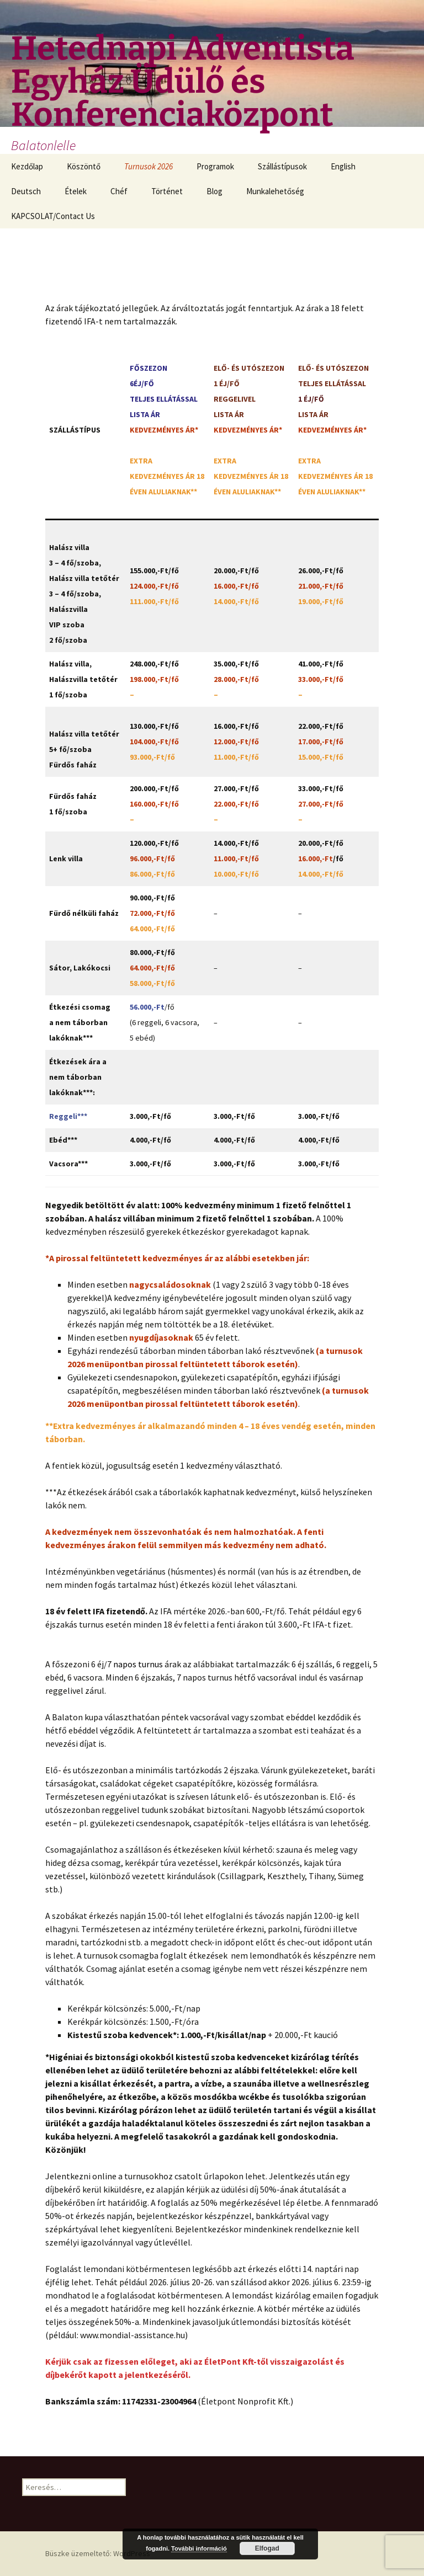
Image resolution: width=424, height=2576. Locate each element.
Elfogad (267, 2548)
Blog (214, 191)
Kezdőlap (27, 166)
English (343, 166)
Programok (215, 166)
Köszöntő (83, 166)
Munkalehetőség (275, 191)
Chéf (119, 191)
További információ (199, 2548)
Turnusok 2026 (148, 166)
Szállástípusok (282, 166)
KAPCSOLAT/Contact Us (53, 216)
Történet (167, 191)
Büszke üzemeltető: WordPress (97, 2553)
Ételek (76, 191)
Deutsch (26, 191)
